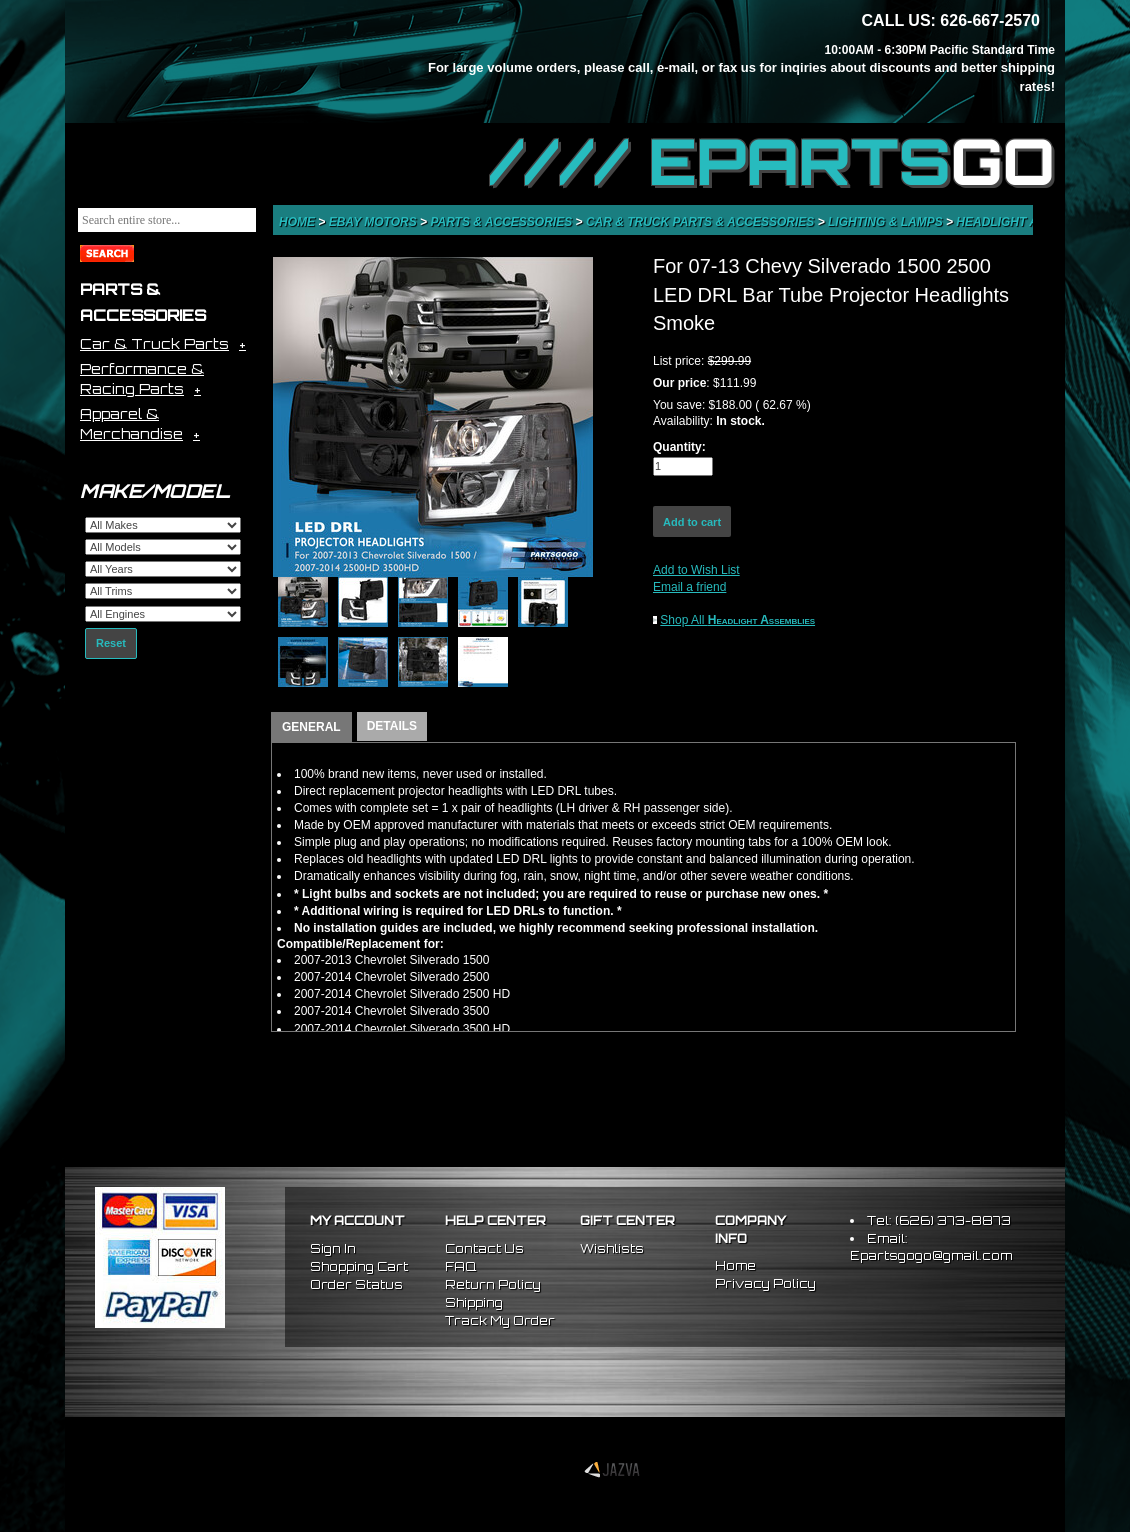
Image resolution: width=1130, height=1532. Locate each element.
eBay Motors (374, 222)
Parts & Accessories (502, 222)
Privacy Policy (765, 1283)
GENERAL (311, 727)
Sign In (333, 1248)
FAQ (460, 1266)
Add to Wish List (696, 570)
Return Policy (493, 1284)
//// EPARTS (772, 162)
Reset (111, 643)
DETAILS (392, 726)
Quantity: (679, 447)
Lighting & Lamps (887, 222)
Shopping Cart (359, 1266)
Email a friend (689, 587)
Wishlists (612, 1248)
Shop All (737, 620)
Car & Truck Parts (154, 343)
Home (298, 222)
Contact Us (484, 1248)
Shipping (474, 1302)
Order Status (356, 1284)
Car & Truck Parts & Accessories (702, 222)
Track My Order (500, 1320)
